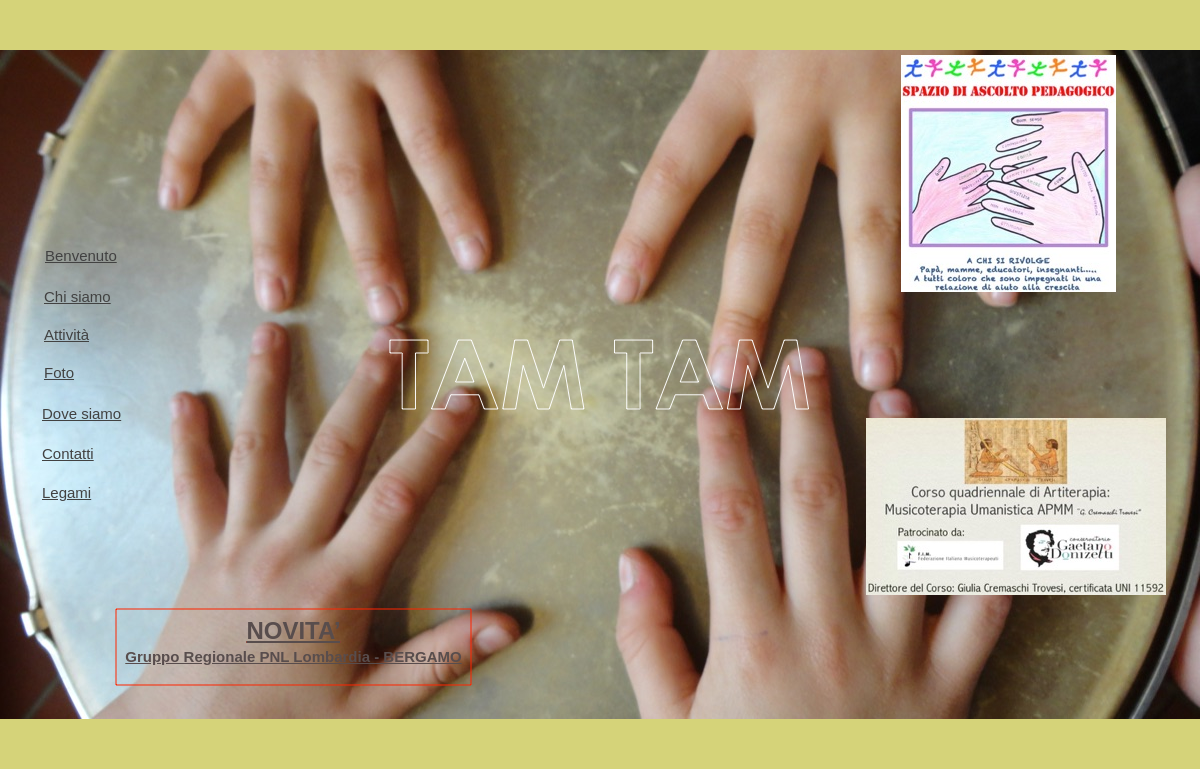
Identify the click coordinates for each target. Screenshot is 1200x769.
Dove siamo (81, 413)
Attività (66, 334)
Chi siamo (77, 296)
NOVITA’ (293, 630)
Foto (59, 372)
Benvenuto (81, 255)
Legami (66, 492)
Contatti (68, 453)
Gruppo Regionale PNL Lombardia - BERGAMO (293, 656)
